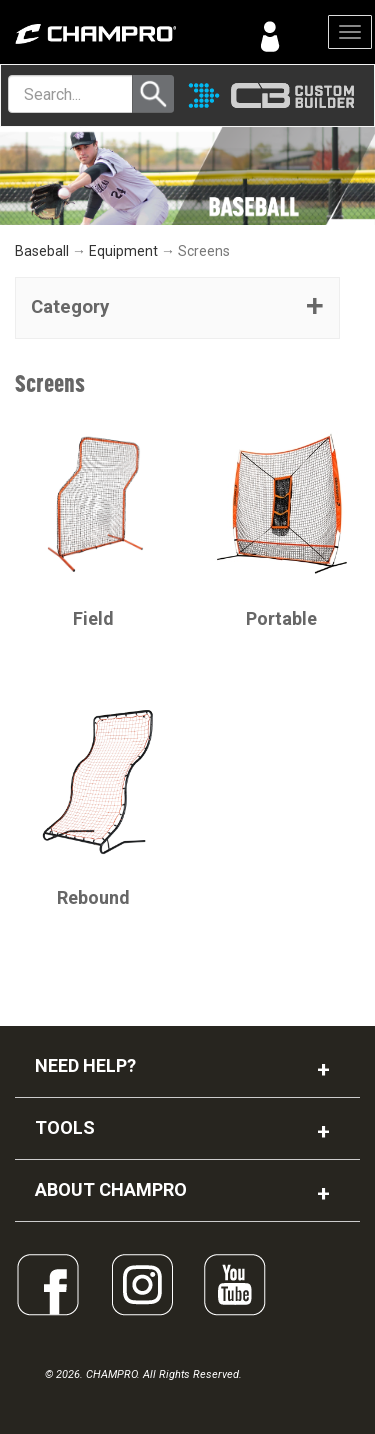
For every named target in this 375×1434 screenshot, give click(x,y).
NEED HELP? (85, 1065)
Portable (281, 618)
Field (93, 618)
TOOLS (65, 1127)
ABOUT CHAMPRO (111, 1189)
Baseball (42, 251)
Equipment (123, 251)
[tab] (177, 308)
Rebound (93, 897)
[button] (177, 308)
